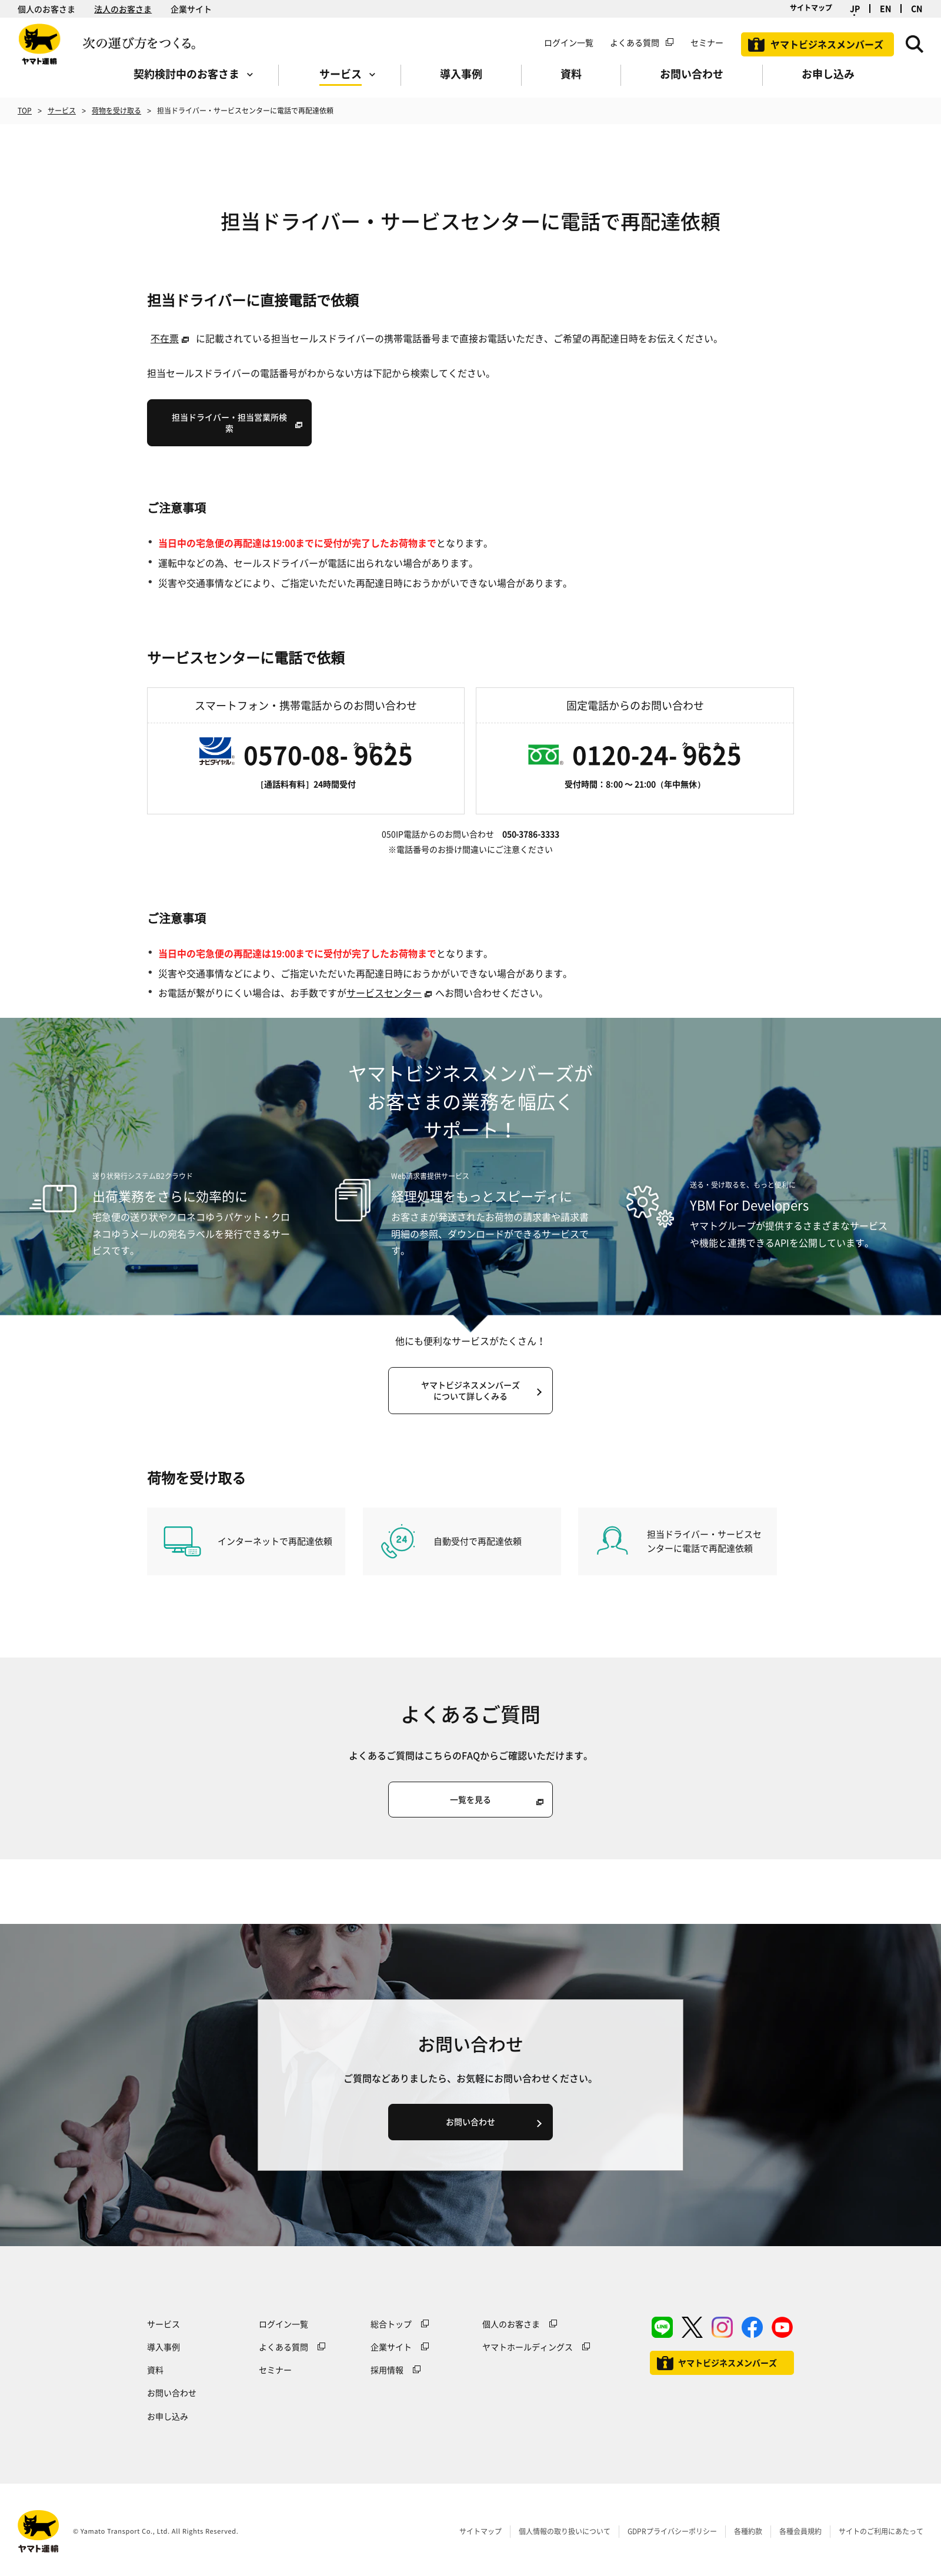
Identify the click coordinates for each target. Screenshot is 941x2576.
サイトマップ (811, 8)
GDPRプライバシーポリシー (672, 2531)
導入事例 (163, 2347)
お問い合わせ (171, 2392)
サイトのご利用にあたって (881, 2531)
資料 (155, 2369)
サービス (62, 110)
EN (885, 8)
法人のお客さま (123, 9)
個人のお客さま (46, 9)
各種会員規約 (800, 2531)
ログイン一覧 (568, 42)
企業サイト (191, 9)
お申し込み (167, 2416)
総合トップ (391, 2324)
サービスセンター (384, 992)
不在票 (165, 338)
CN (916, 8)
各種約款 (748, 2531)
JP (855, 8)
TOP (25, 110)
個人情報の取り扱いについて (564, 2531)
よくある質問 (634, 42)
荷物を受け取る (116, 110)
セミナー (275, 2369)
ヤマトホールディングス (527, 2347)
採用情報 (387, 2369)
